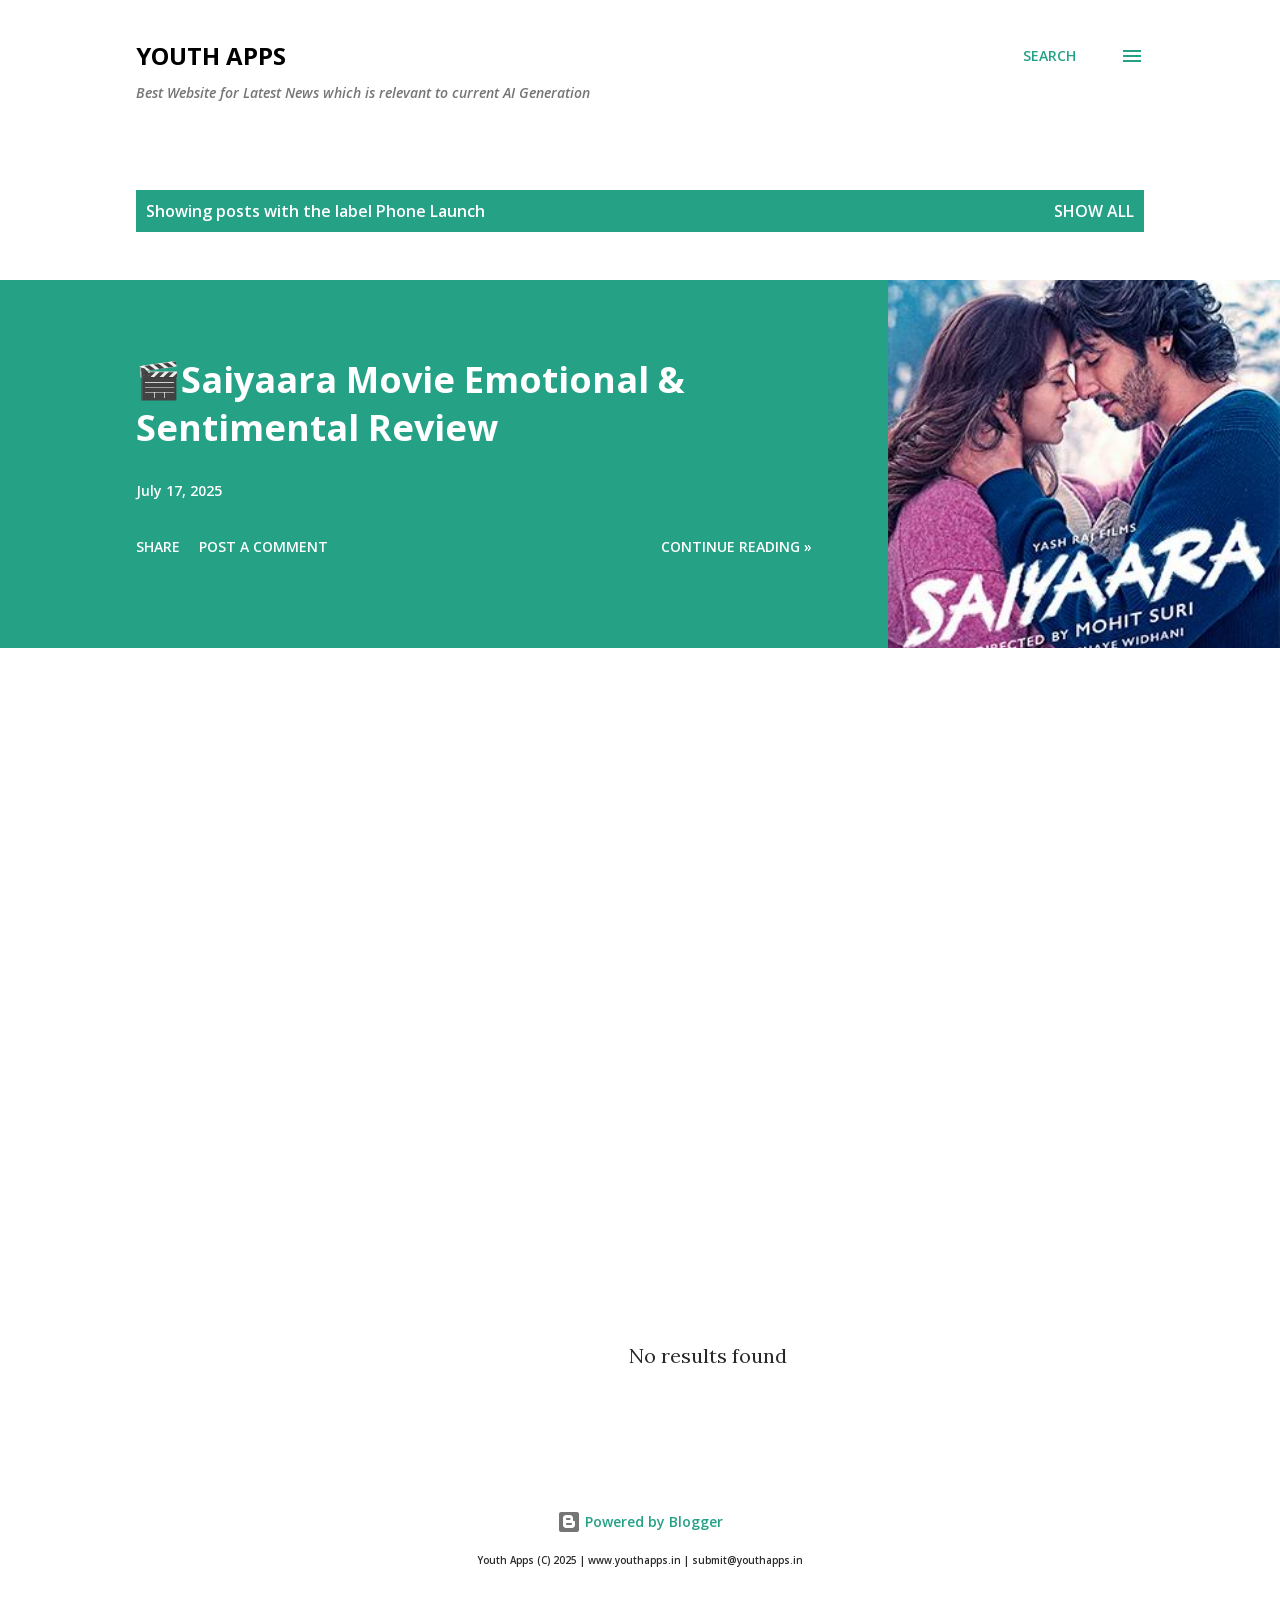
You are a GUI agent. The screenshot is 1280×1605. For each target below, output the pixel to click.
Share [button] (158, 546)
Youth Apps (211, 55)
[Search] (1049, 56)
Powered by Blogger (640, 1521)
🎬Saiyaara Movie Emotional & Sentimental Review (410, 403)
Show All (1094, 211)
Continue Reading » (736, 546)
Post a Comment (263, 546)
